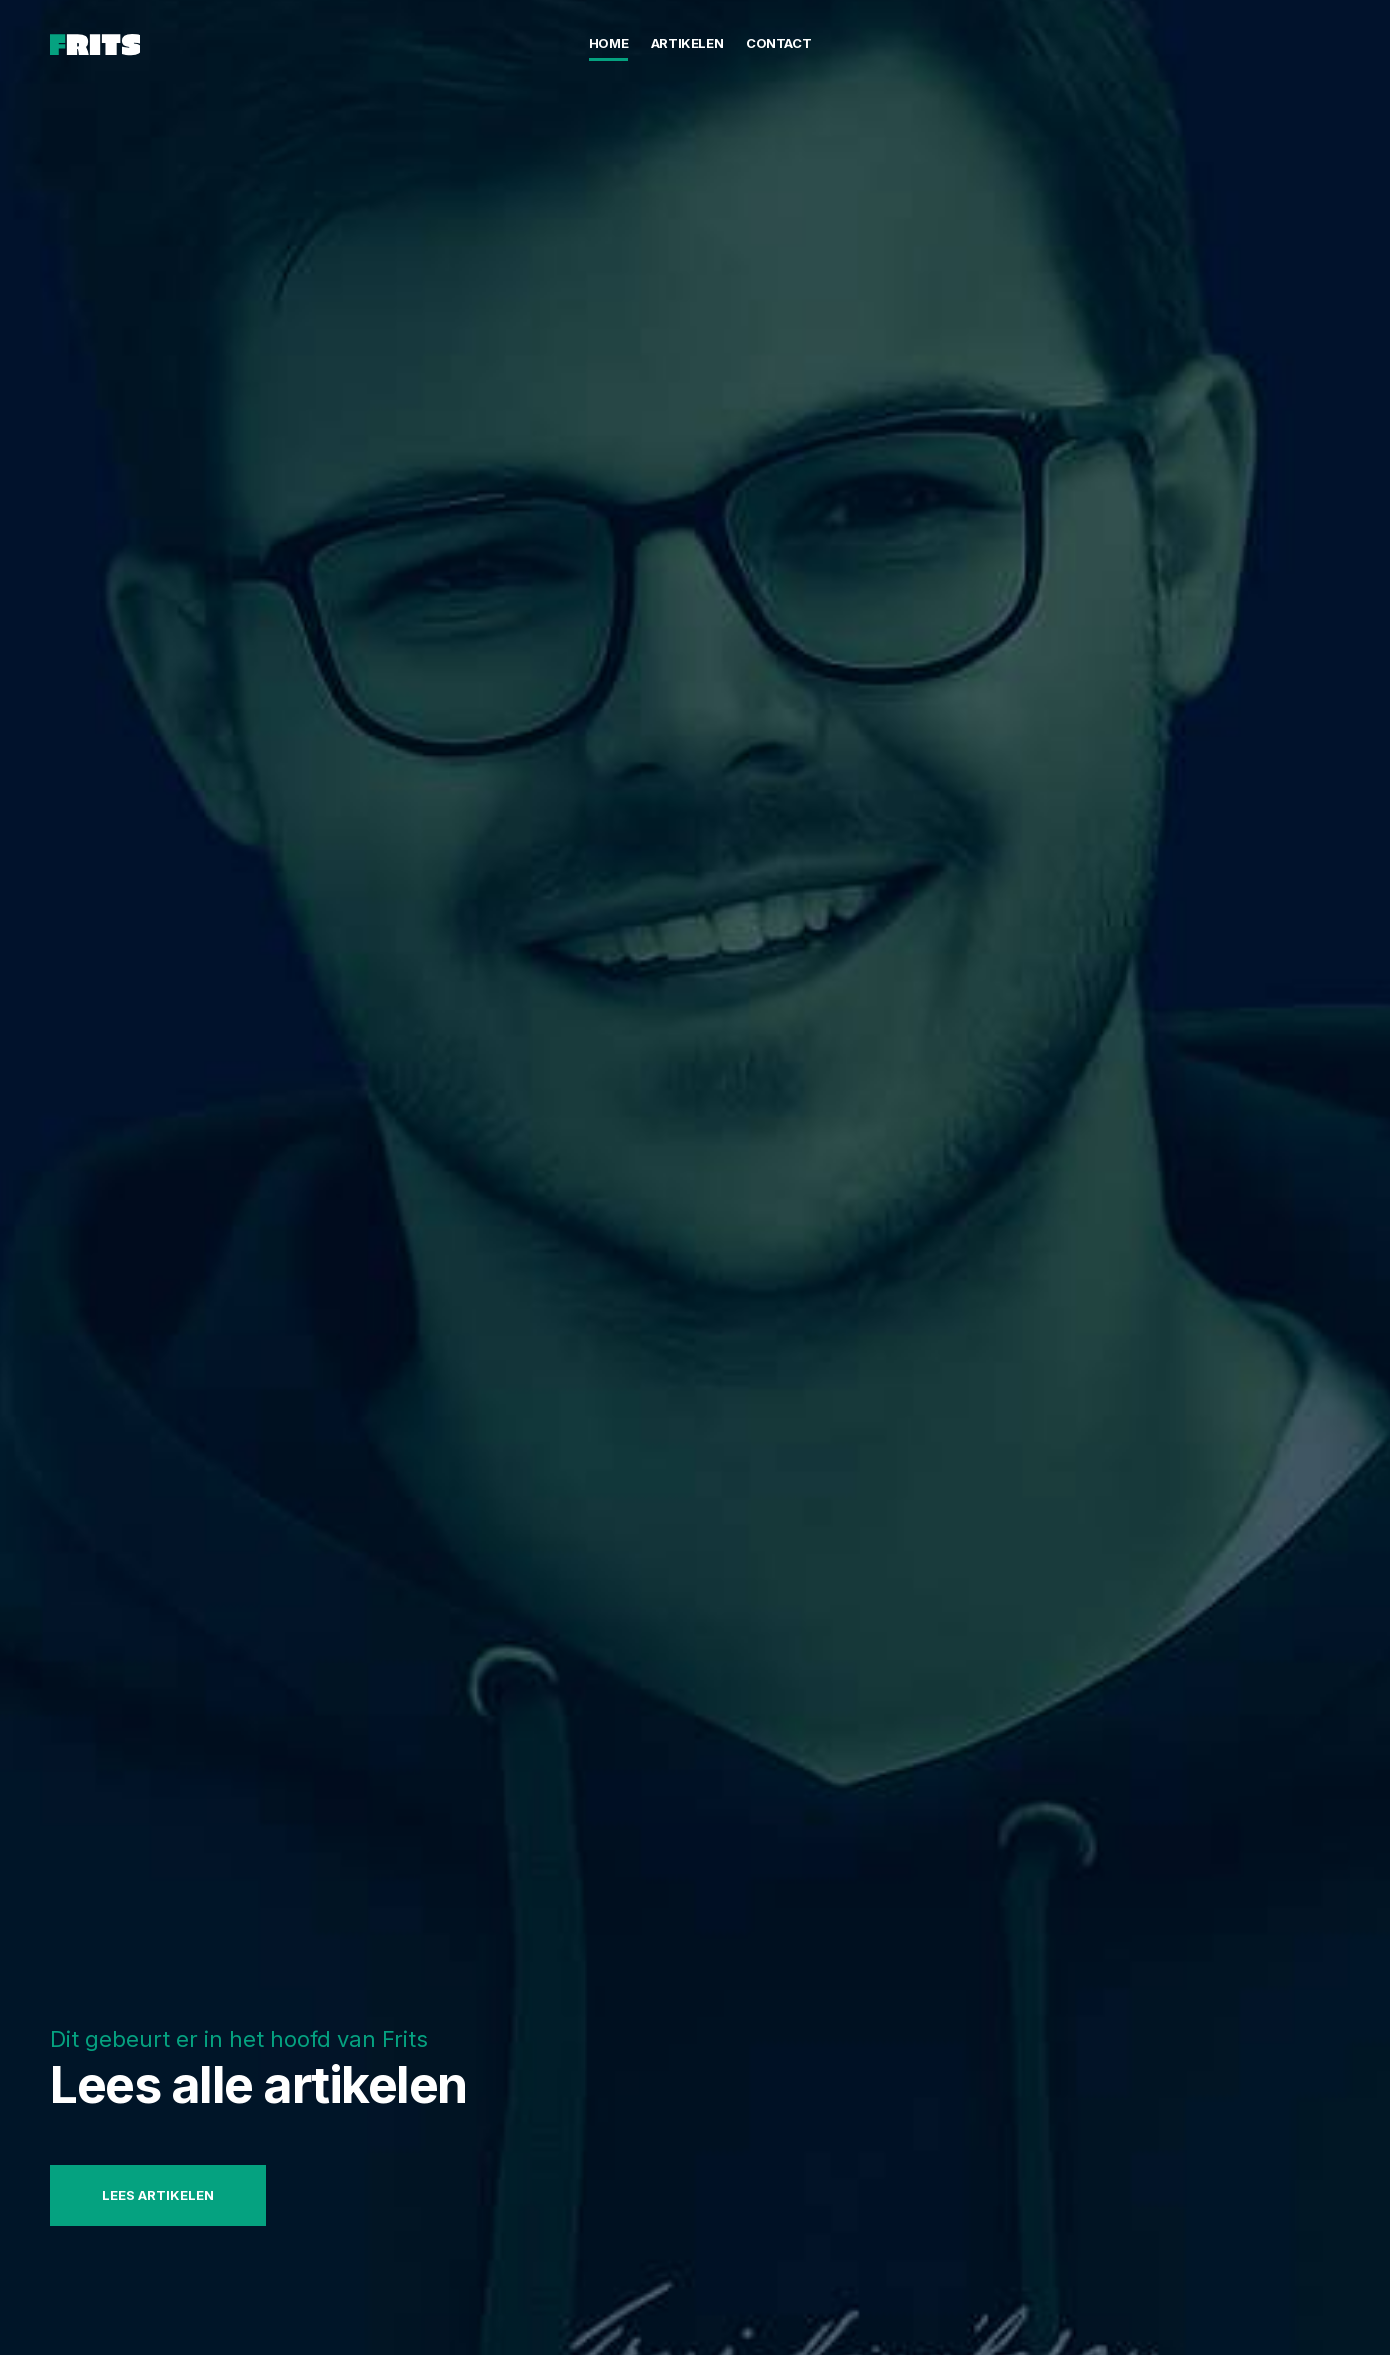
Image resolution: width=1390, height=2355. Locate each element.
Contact (778, 43)
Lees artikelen (158, 2195)
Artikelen (687, 43)
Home (608, 43)
